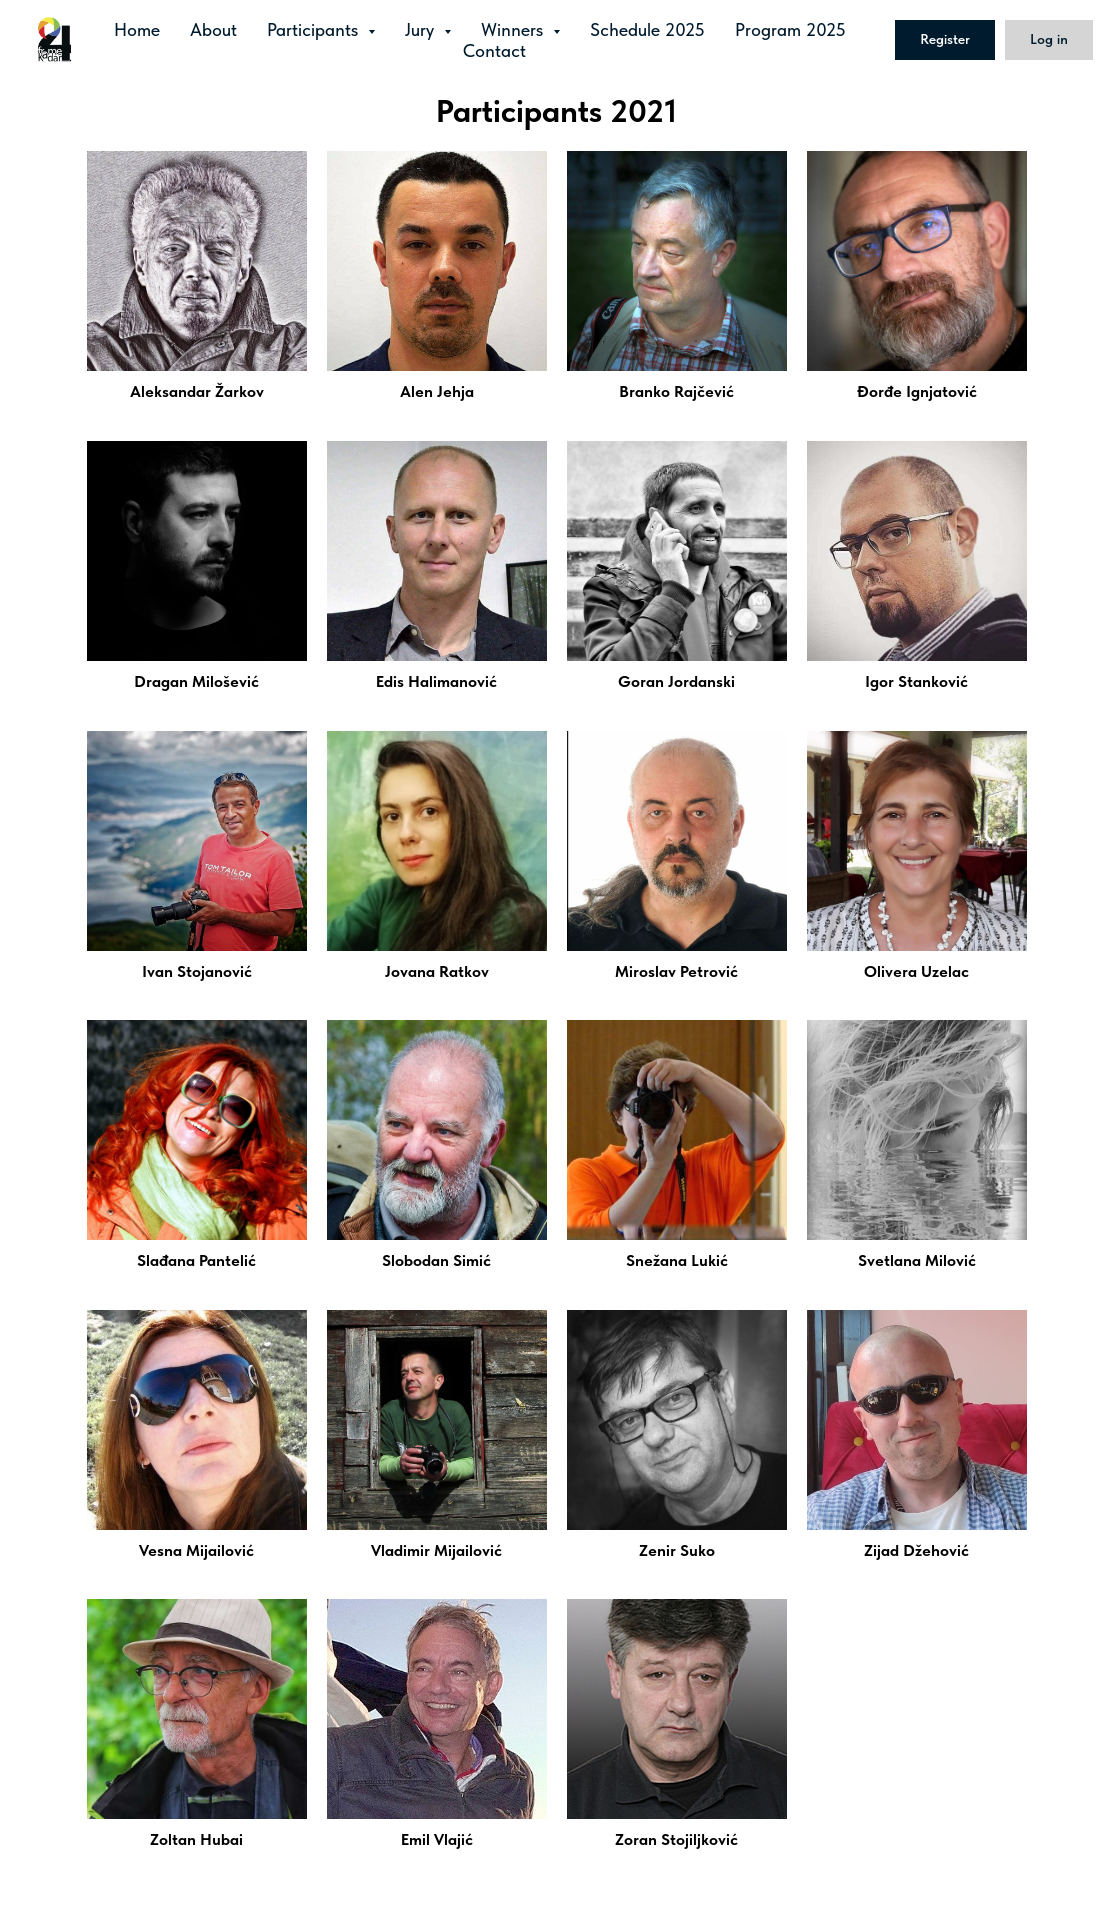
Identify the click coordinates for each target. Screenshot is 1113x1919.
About (213, 29)
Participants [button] (315, 29)
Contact (494, 50)
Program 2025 (790, 29)
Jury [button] (422, 29)
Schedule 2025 (647, 29)
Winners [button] (514, 29)
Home (137, 29)
